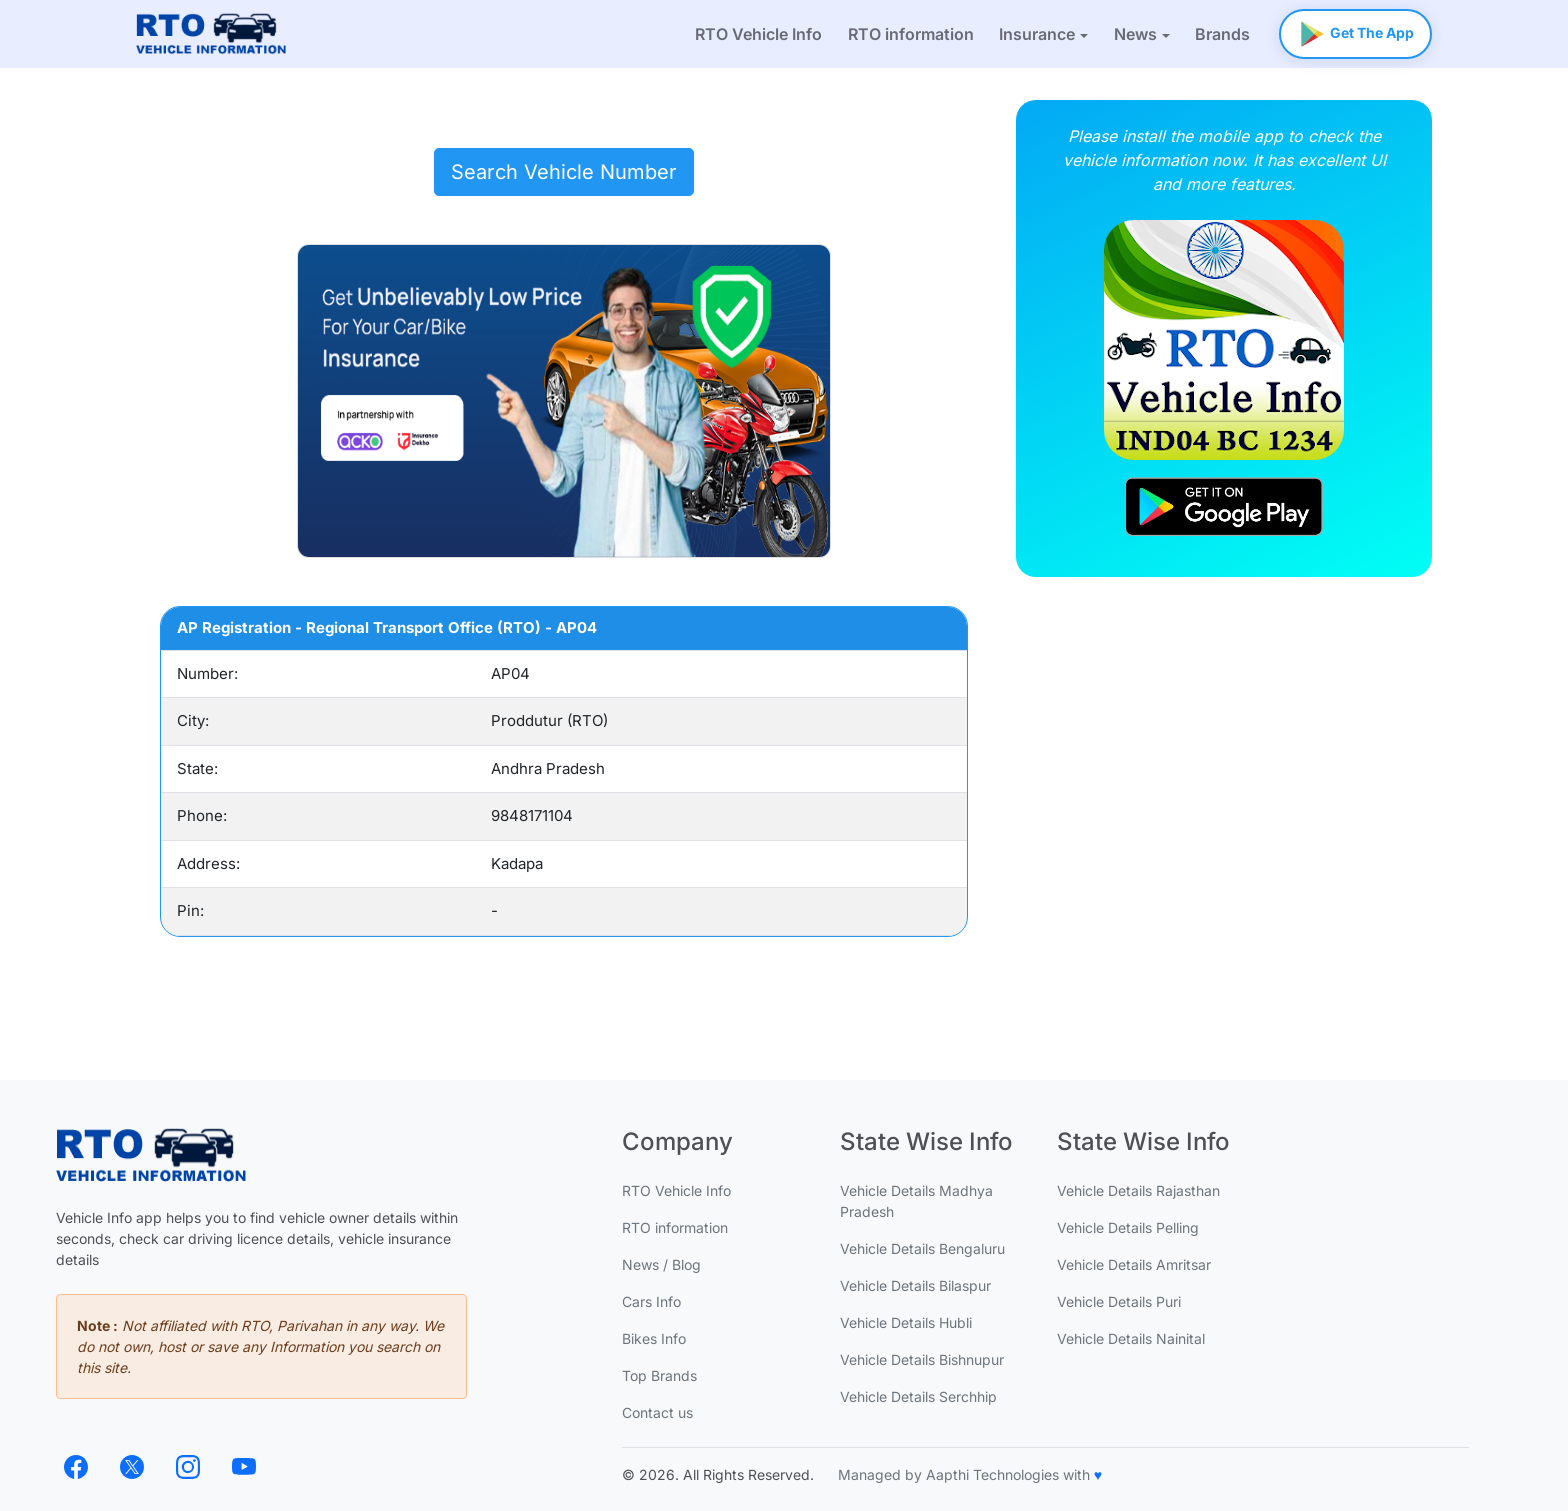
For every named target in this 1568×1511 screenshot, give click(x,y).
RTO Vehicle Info (758, 34)
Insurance (1037, 34)
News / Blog (661, 1264)
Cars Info (651, 1301)
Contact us (657, 1412)
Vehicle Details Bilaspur (915, 1285)
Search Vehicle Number (564, 172)
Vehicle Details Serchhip (918, 1396)
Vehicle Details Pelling (1128, 1227)
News (1135, 34)
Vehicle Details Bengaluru (922, 1248)
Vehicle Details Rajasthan (1138, 1190)
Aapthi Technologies (992, 1474)
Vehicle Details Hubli (906, 1322)
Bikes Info (654, 1338)
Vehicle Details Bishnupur (922, 1359)
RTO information (911, 34)
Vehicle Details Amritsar (1134, 1264)
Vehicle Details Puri (1119, 1301)
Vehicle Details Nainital (1131, 1338)
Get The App (1355, 29)
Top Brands (659, 1375)
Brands (1222, 34)
